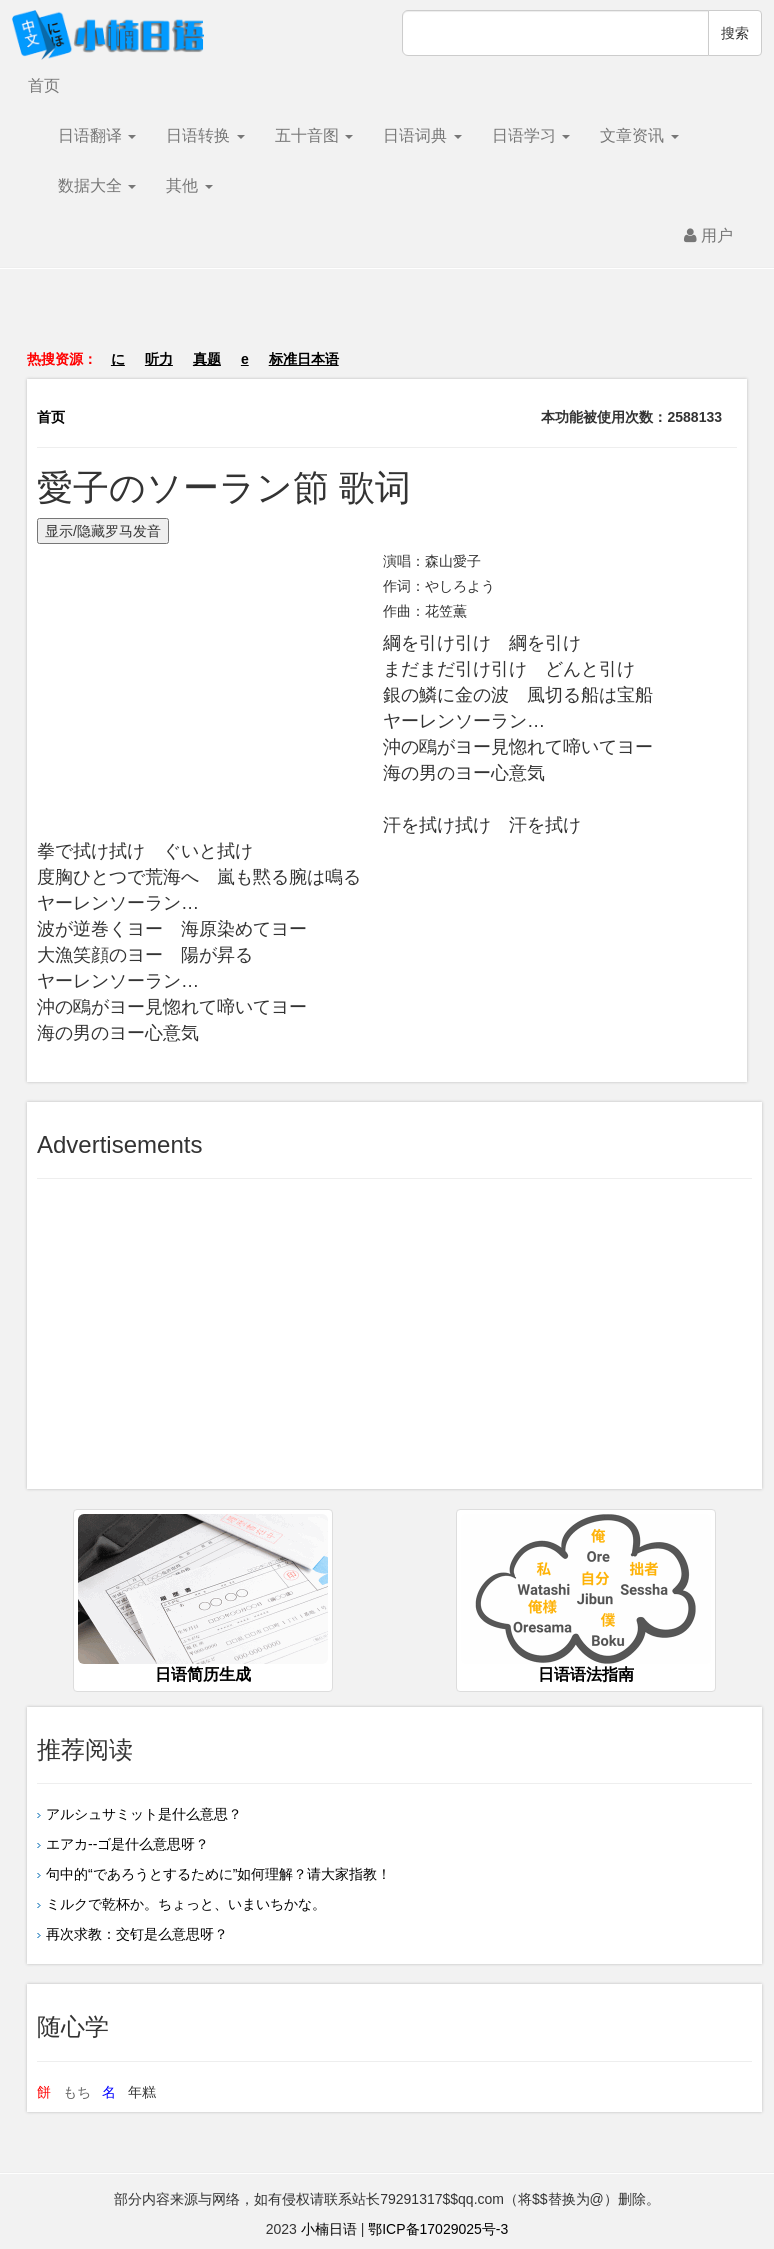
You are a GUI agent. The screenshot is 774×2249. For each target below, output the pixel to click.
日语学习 (531, 135)
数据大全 (97, 185)
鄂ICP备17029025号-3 (438, 2229)
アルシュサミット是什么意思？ (144, 1814)
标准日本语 (304, 359)
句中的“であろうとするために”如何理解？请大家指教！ (218, 1874)
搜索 (735, 33)
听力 (159, 359)
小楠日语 (329, 2229)
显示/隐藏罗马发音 (103, 531)
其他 (189, 185)
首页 (44, 85)
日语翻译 (97, 135)
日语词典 (422, 135)
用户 (708, 235)
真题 (207, 359)
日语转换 (205, 135)
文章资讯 (639, 135)
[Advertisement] (387, 319)
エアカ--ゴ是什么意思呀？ (127, 1844)
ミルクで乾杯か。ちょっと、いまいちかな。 (186, 1904)
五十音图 (314, 135)
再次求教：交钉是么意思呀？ (137, 1934)
